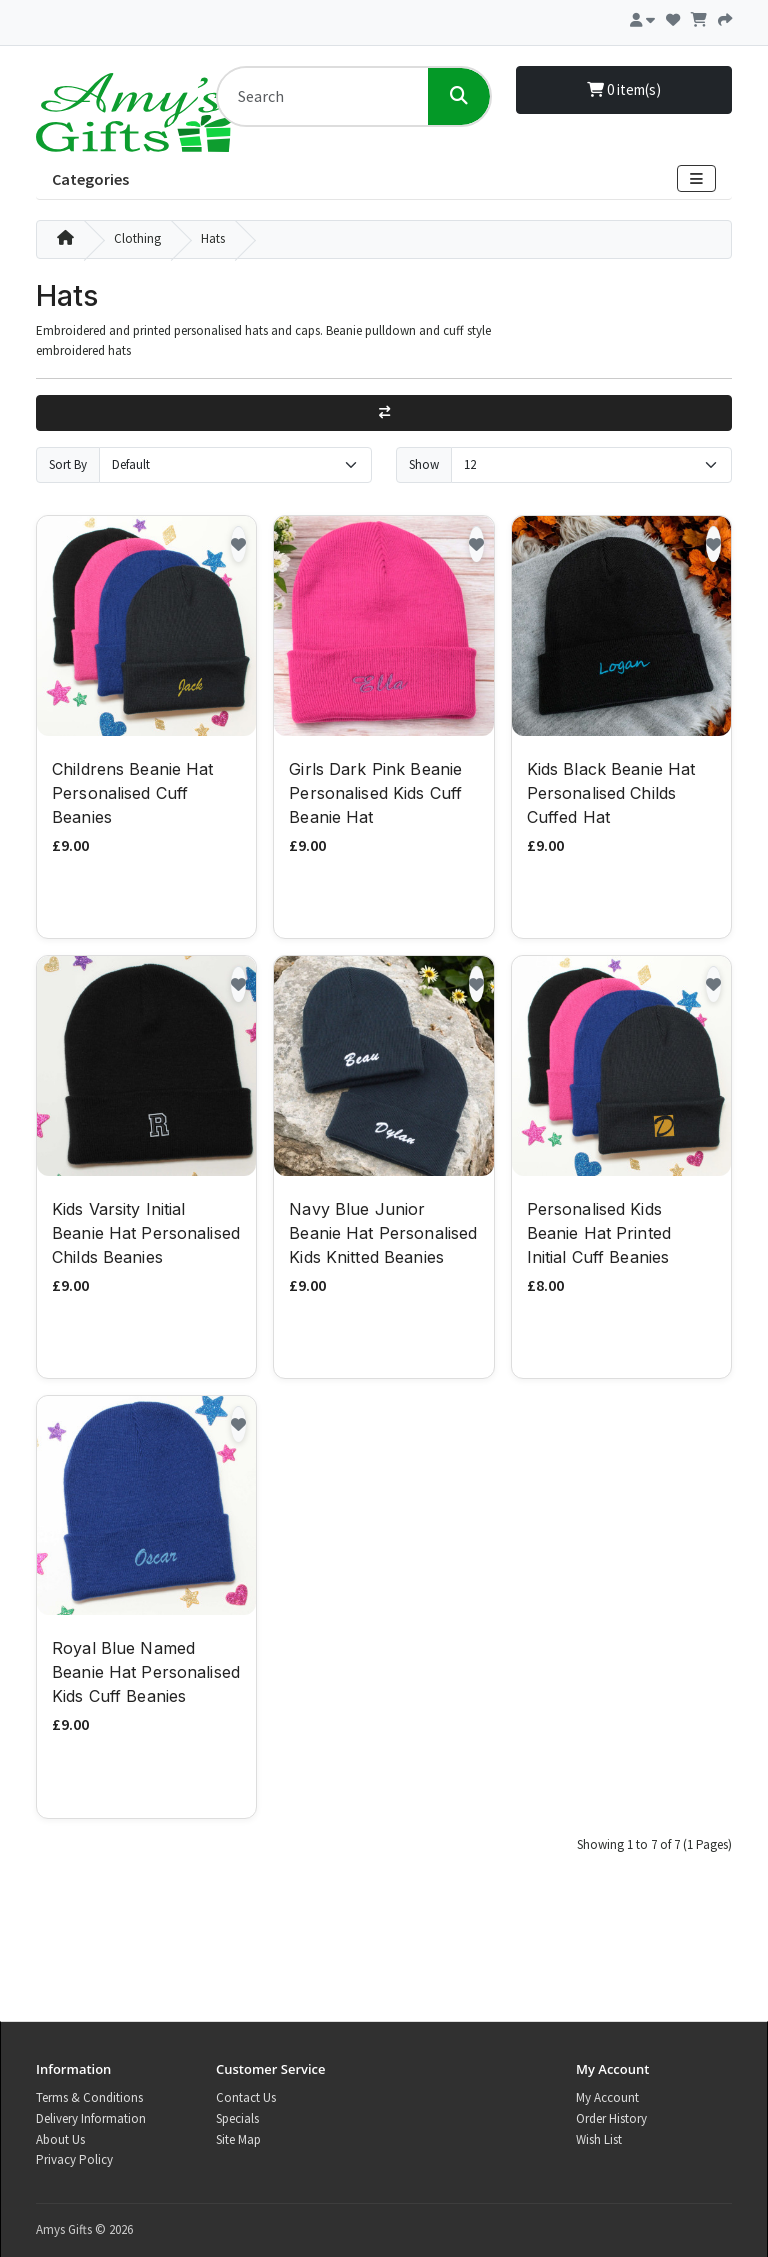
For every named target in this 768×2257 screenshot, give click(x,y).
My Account (607, 2097)
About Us (60, 2139)
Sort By (68, 464)
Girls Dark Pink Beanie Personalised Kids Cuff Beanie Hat (375, 793)
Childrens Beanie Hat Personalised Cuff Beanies (133, 793)
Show (424, 464)
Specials (237, 2118)
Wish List (599, 2139)
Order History (611, 2118)
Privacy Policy (74, 2159)
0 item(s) (624, 89)
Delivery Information (91, 2118)
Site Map (238, 2139)
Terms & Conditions (89, 2097)
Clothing (137, 238)
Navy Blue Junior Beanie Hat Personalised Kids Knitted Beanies (383, 1233)
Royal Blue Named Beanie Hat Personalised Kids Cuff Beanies (146, 1672)
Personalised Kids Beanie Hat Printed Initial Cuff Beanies (599, 1233)
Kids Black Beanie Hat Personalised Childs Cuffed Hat (611, 793)
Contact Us (246, 2097)
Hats (213, 238)
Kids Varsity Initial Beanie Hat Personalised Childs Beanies (146, 1233)
